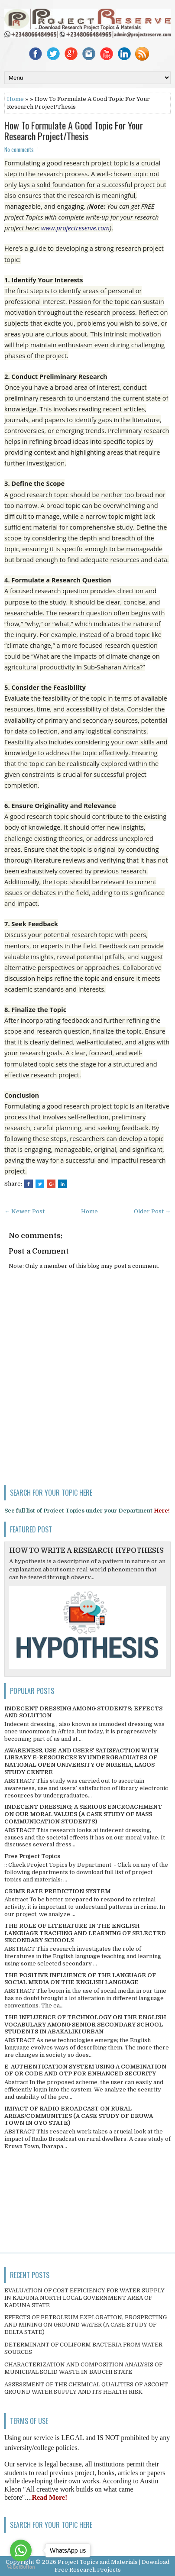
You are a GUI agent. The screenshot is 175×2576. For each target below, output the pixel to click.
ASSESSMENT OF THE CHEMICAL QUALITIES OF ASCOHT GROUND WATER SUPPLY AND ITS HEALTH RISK (86, 2388)
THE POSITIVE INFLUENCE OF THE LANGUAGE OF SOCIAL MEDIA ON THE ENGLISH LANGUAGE (80, 1979)
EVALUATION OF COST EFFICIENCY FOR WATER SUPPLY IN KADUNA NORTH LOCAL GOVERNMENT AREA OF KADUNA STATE (84, 2297)
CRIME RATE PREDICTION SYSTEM (57, 1891)
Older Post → (152, 1211)
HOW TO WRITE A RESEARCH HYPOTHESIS (86, 1551)
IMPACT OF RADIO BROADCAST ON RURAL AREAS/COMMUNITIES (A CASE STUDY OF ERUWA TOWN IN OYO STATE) (78, 2116)
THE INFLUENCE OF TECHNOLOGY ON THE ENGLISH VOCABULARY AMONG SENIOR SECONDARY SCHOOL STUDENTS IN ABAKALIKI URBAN (85, 2024)
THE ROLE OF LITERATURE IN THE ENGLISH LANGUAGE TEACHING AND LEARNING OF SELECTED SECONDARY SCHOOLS (85, 1933)
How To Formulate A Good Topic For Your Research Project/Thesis (73, 130)
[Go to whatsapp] (21, 2550)
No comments (19, 149)
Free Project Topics (32, 1856)
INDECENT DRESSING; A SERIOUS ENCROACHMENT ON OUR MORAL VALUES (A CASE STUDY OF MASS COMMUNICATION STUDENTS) (83, 1814)
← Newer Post (24, 1211)
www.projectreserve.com (75, 227)
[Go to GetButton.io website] (21, 2567)
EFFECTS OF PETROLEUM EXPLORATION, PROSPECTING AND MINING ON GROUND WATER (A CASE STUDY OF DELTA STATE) (85, 2324)
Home (15, 99)
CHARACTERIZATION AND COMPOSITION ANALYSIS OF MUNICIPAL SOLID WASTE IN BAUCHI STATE (83, 2368)
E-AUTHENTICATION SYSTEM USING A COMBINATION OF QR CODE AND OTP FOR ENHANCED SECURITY (85, 2070)
